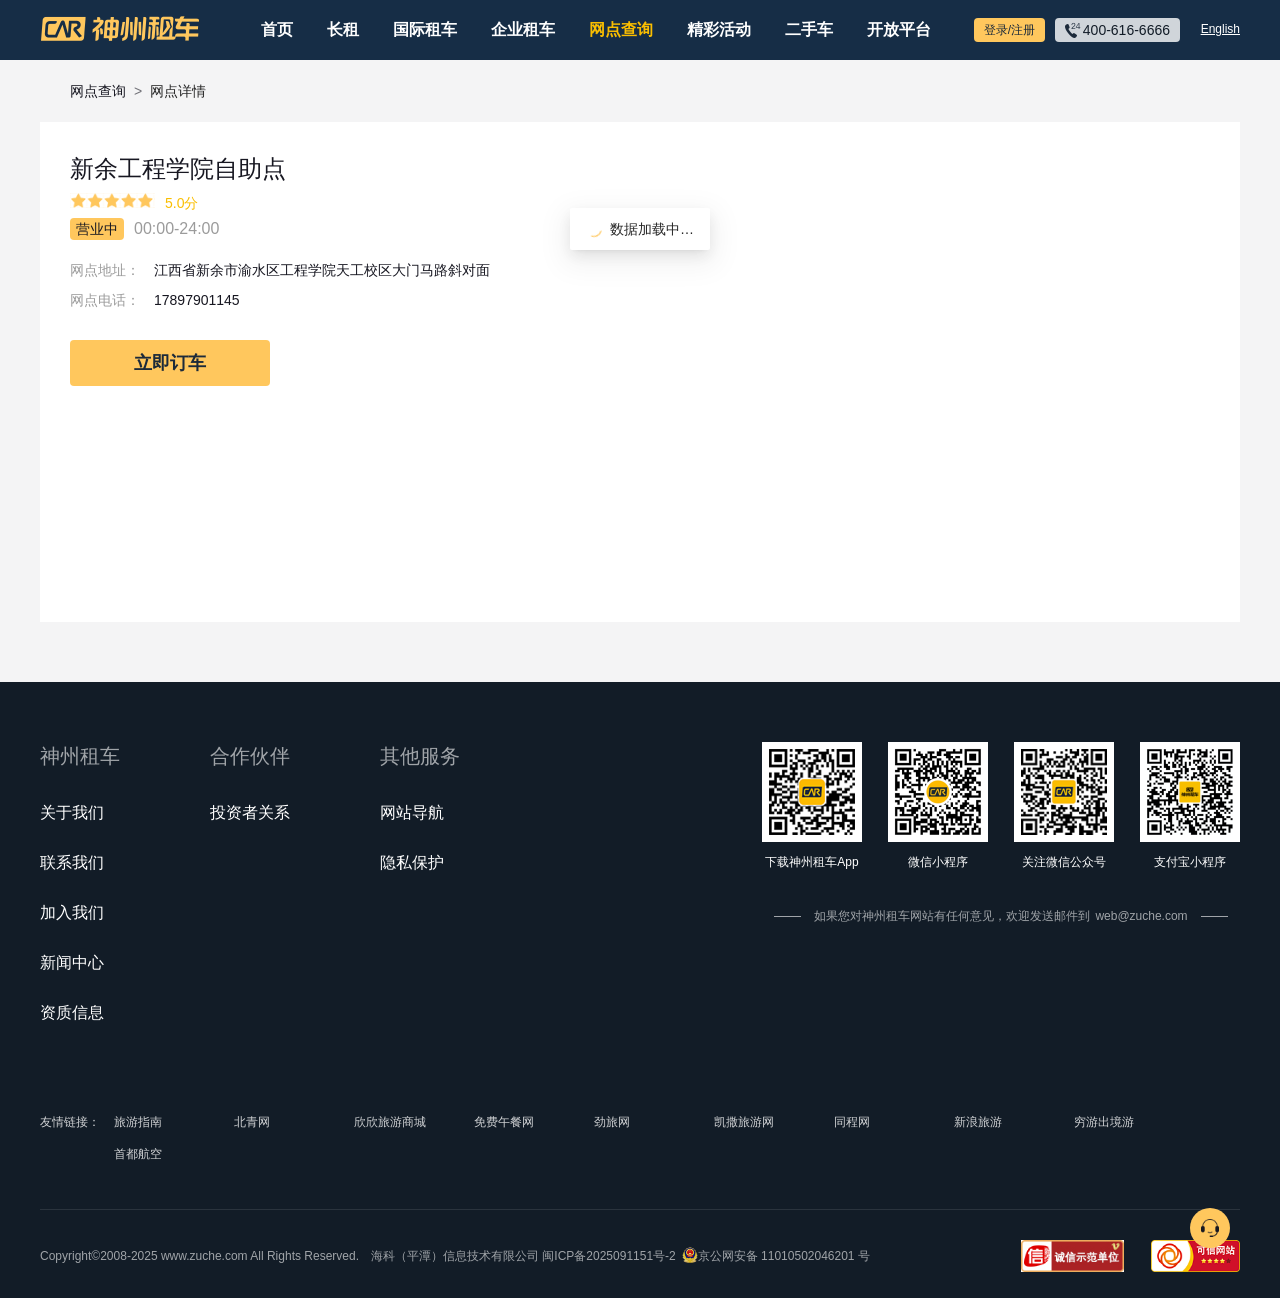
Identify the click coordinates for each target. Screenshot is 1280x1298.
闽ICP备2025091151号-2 (608, 1256)
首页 (277, 29)
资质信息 (72, 1012)
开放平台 (899, 29)
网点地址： (105, 270)
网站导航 (412, 812)
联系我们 (72, 862)
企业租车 (523, 29)
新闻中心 (72, 962)
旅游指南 (138, 1122)
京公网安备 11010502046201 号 (784, 1256)
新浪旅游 (978, 1122)
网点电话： (105, 300)
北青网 (252, 1122)
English (1220, 29)
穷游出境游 (1104, 1122)
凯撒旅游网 (744, 1122)
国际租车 (425, 29)
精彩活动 (719, 29)
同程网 (852, 1122)
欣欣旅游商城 (390, 1122)
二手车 (809, 29)
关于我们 (72, 812)
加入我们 (72, 912)
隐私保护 (412, 862)
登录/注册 (1009, 30)
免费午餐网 (504, 1122)
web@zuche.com (1141, 916)
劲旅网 (612, 1122)
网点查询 (621, 29)
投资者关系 (250, 812)
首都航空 (138, 1154)
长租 (343, 29)
